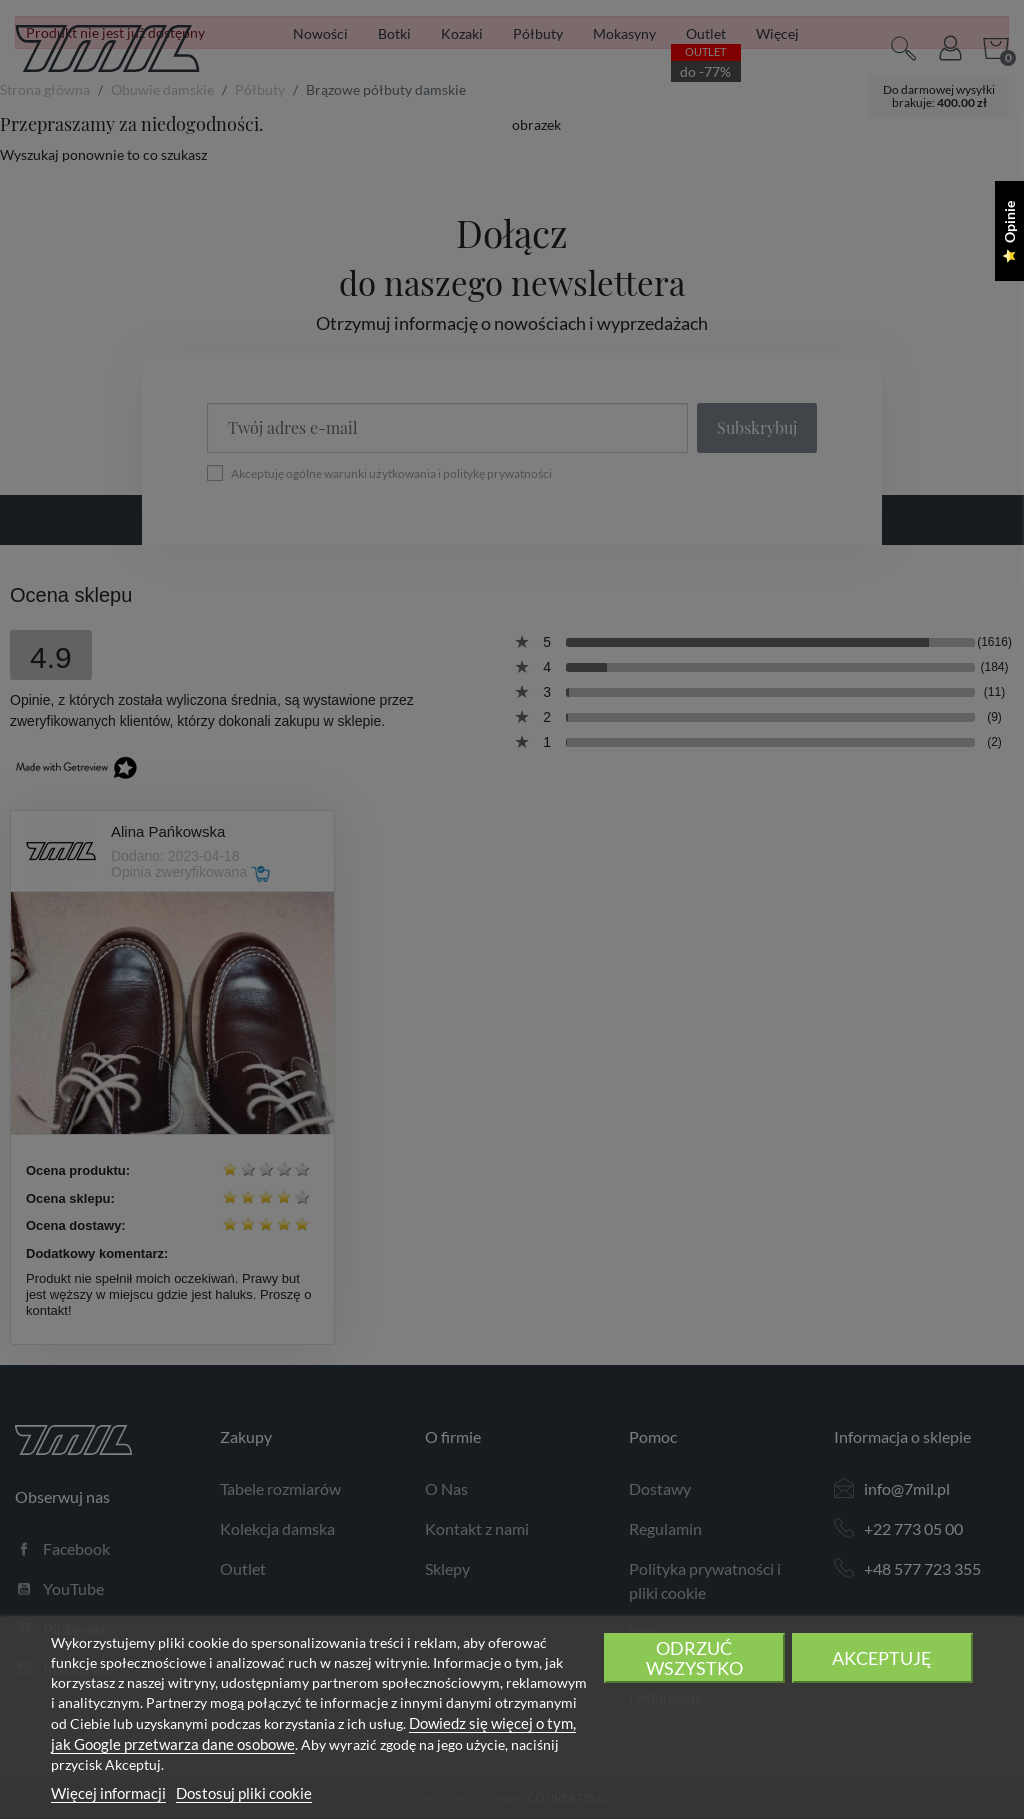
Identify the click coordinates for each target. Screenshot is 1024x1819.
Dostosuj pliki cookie (244, 1793)
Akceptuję (882, 1658)
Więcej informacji (108, 1793)
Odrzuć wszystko (694, 1658)
